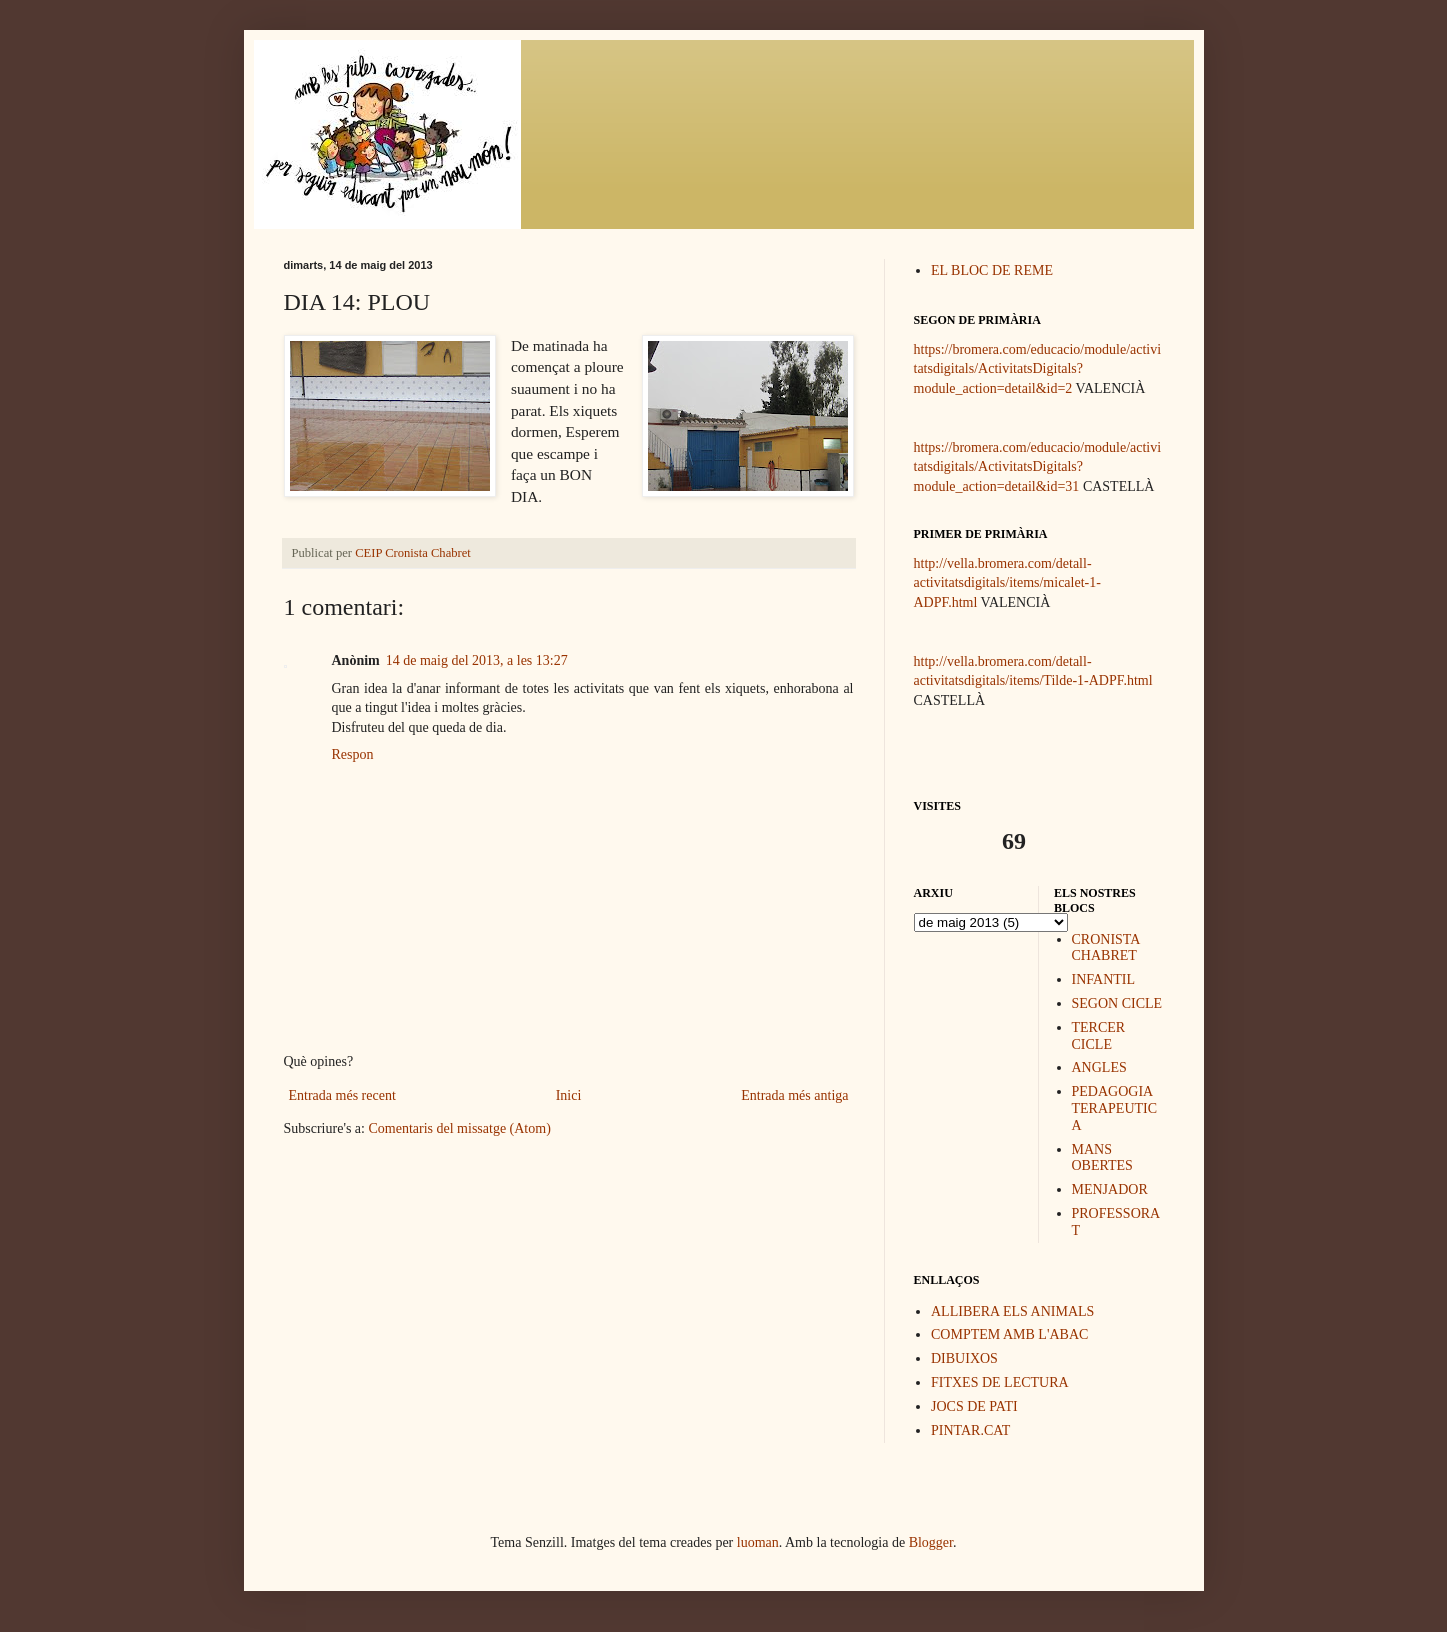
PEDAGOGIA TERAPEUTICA (1115, 1108)
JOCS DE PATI (974, 1406)
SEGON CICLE (1117, 1003)
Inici (569, 1095)
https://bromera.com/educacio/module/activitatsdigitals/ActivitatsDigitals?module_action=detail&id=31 (1038, 467)
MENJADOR (1110, 1189)
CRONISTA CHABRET (1106, 948)
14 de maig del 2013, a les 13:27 (477, 660)
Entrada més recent (342, 1095)
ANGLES (1099, 1067)
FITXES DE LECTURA (1000, 1382)
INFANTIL (1104, 979)
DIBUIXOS (964, 1358)
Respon (353, 754)
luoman (758, 1542)
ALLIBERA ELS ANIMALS (1012, 1311)
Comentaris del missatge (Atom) (459, 1128)
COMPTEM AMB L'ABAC (1009, 1334)
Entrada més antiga (794, 1095)
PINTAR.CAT (970, 1430)
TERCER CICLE (1099, 1036)
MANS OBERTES (1102, 1158)
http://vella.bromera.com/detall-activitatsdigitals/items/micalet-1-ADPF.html (1007, 583)
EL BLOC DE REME (992, 270)
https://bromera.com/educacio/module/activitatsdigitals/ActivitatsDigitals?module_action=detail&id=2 (1038, 369)
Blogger (931, 1542)
